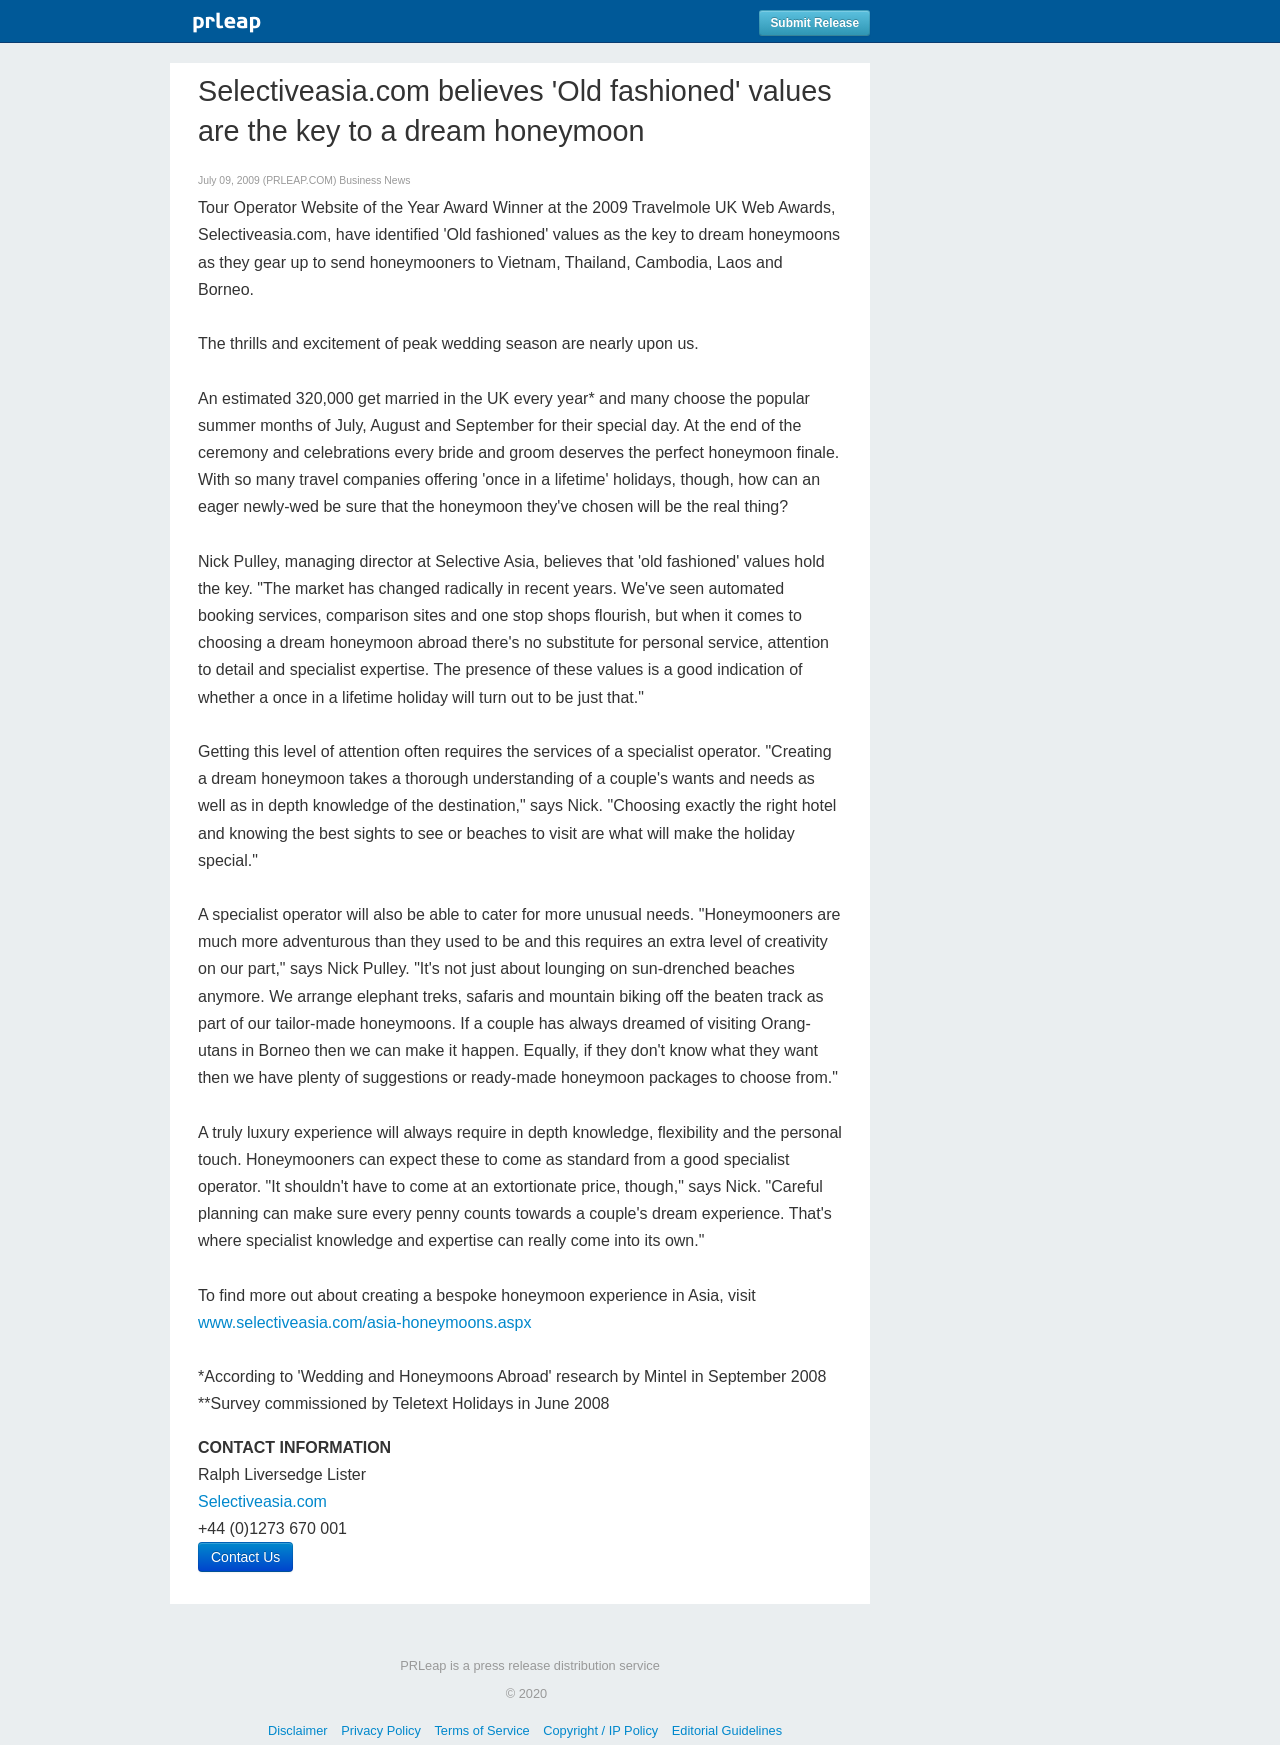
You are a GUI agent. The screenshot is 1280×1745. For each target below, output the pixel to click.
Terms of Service (481, 1730)
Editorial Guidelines (727, 1730)
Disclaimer (298, 1730)
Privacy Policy (381, 1730)
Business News (374, 180)
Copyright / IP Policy (600, 1730)
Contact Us (245, 1557)
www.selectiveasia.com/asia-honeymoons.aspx (364, 1322)
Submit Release (814, 23)
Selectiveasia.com (262, 1501)
